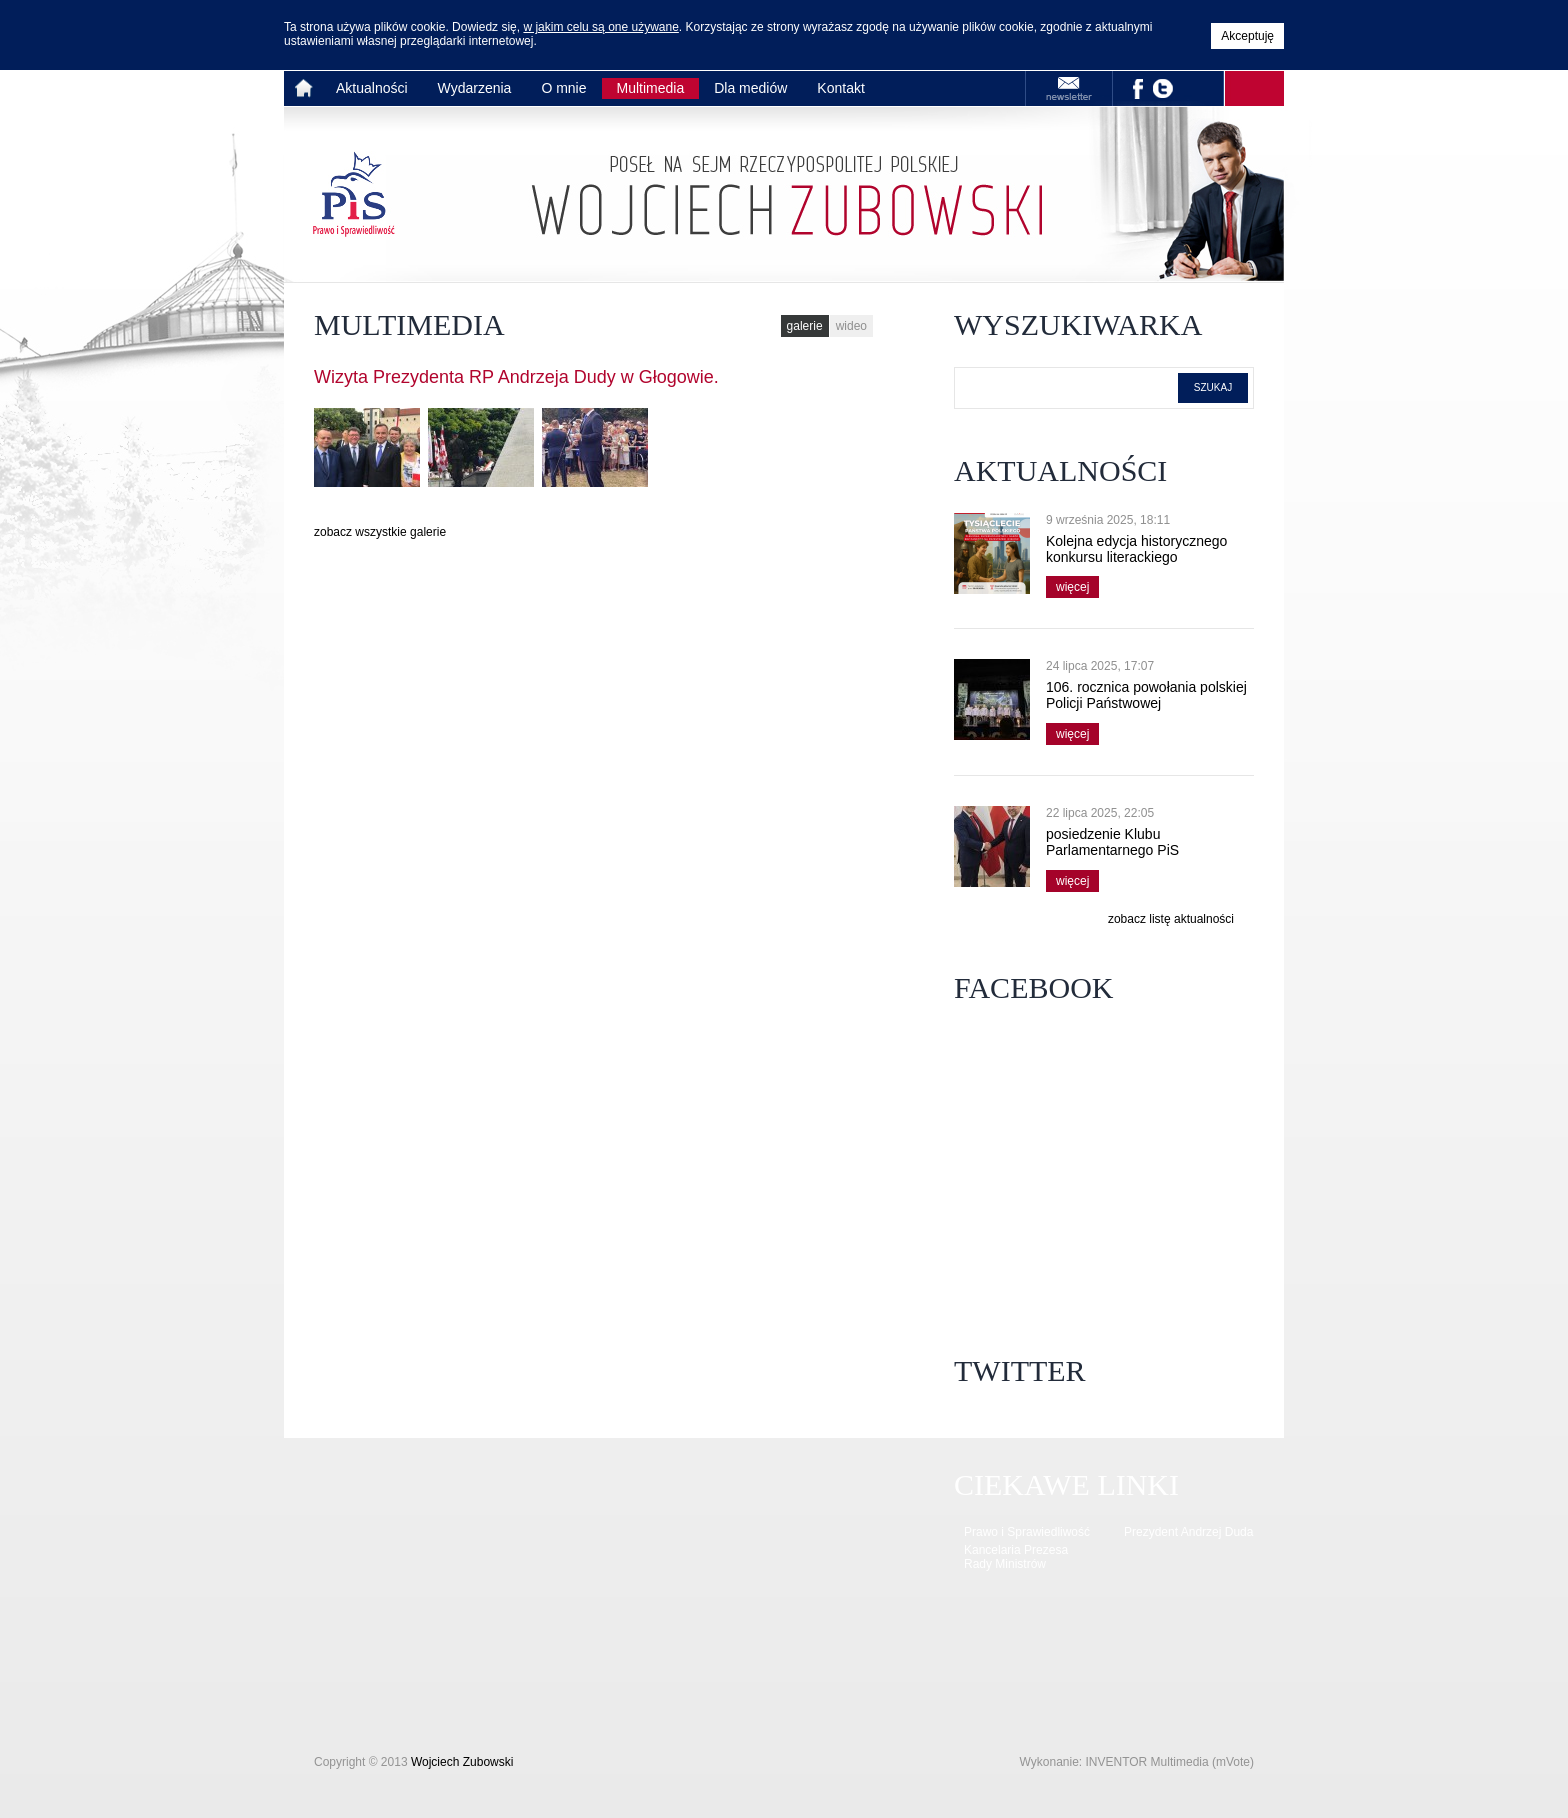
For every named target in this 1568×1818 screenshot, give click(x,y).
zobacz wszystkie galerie (380, 532)
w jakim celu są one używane (600, 27)
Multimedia (651, 88)
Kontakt (840, 88)
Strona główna (307, 88)
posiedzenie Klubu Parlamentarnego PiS (1112, 842)
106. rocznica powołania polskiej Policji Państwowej (1146, 695)
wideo (851, 326)
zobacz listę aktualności (1171, 919)
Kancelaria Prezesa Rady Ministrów (1016, 1557)
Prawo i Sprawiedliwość (1027, 1532)
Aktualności (372, 88)
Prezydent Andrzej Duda (1188, 1532)
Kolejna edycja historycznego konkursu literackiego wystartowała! (1136, 557)
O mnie (563, 88)
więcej (1067, 585)
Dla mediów (750, 88)
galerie (805, 326)
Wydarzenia (475, 88)
